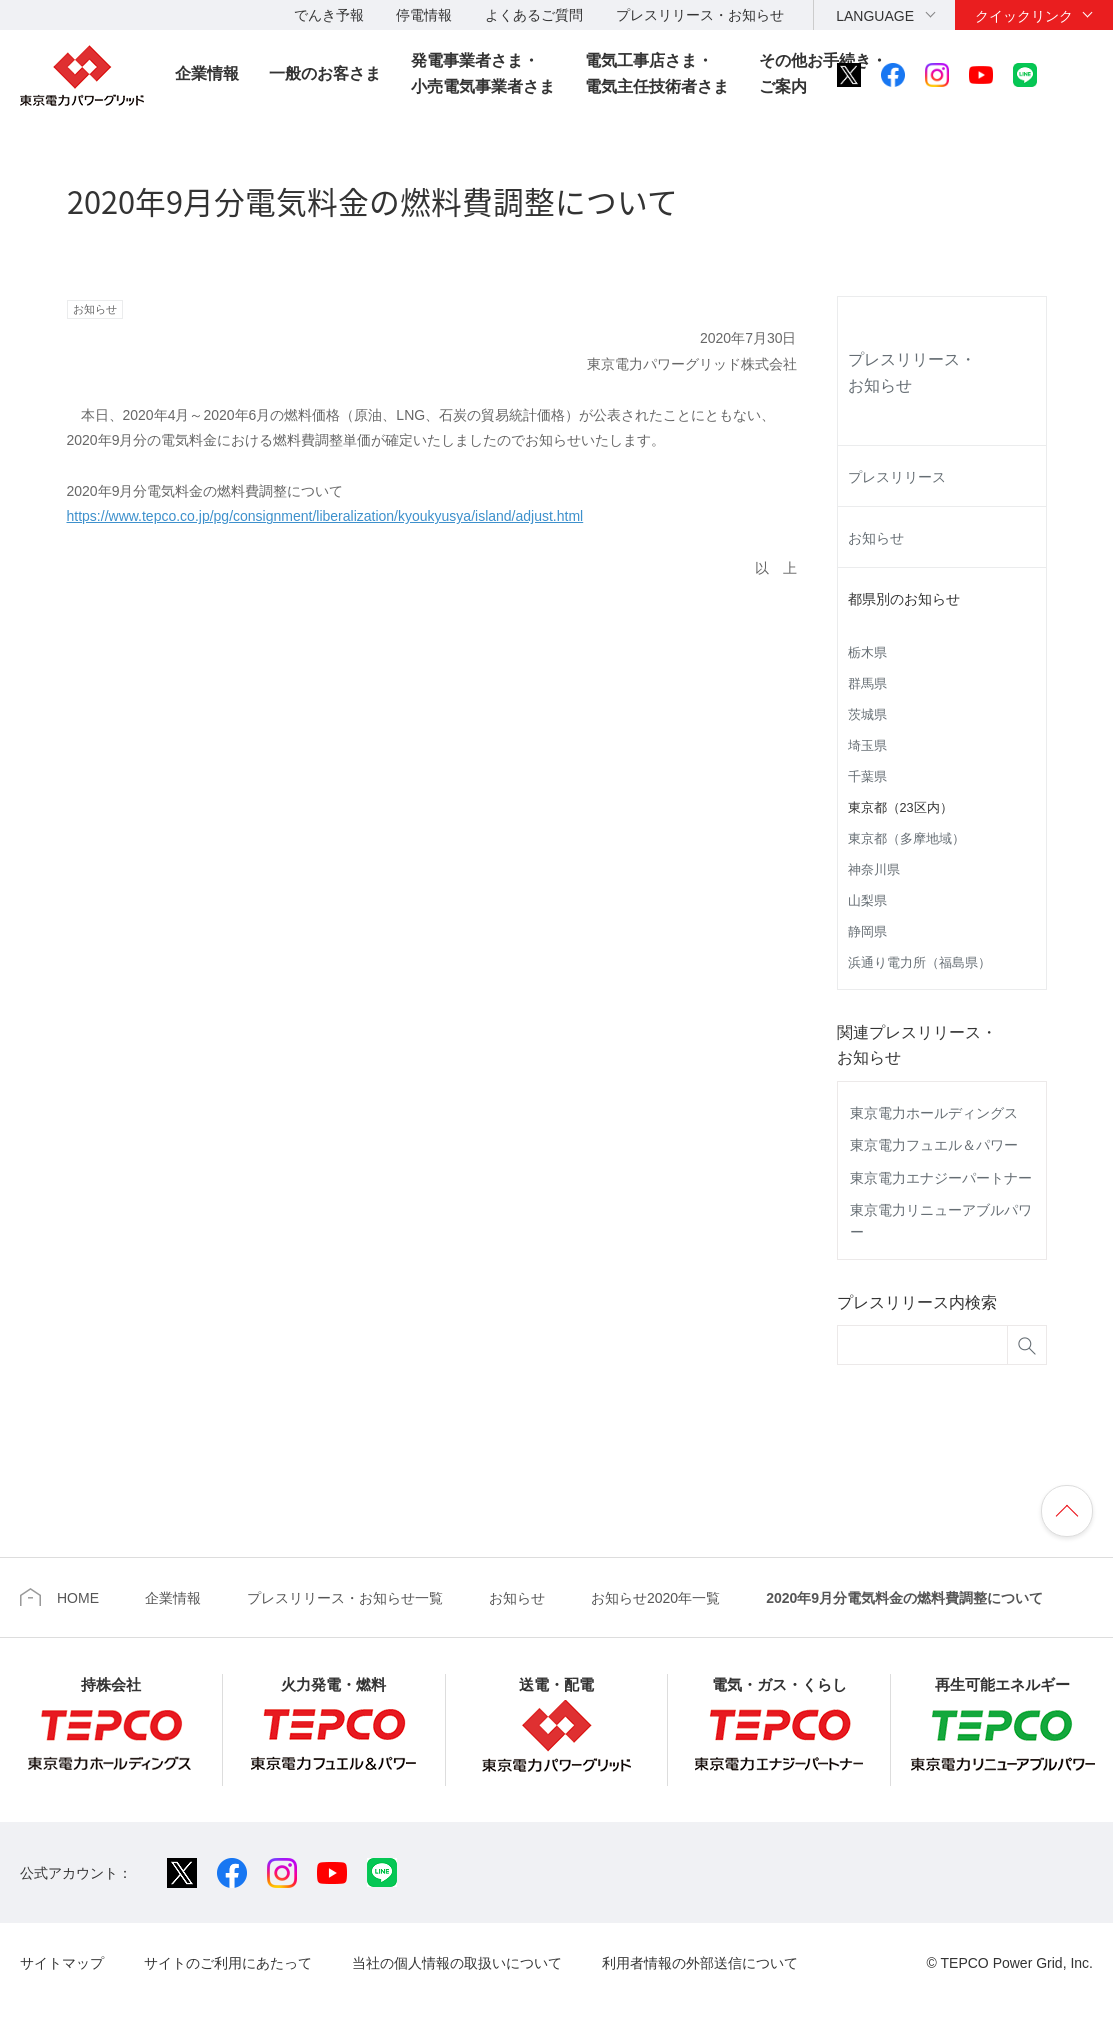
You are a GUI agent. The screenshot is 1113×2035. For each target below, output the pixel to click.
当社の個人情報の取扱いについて (457, 1963)
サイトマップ (62, 1963)
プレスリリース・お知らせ (700, 15)
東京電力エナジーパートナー (941, 1178)
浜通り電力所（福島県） (919, 963)
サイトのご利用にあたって (228, 1963)
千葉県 (867, 777)
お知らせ (876, 538)
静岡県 (867, 932)
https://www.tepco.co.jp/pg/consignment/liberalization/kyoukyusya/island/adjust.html (325, 516)
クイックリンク (1024, 16)
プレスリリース (897, 477)
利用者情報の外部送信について (700, 1963)
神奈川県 (874, 870)
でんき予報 (329, 15)
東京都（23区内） (900, 808)
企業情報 (207, 73)
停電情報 (424, 15)
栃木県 (867, 653)
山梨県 (867, 901)
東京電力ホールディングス (934, 1113)
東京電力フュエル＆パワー (934, 1145)
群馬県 (867, 684)
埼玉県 (867, 746)
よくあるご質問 (534, 15)
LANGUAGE (875, 16)
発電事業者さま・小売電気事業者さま (483, 73)
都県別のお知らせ (904, 599)
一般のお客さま (325, 73)
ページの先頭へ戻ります (1067, 1511)
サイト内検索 (1080, 75)
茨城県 (867, 715)
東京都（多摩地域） (906, 839)
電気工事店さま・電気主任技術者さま (657, 73)
